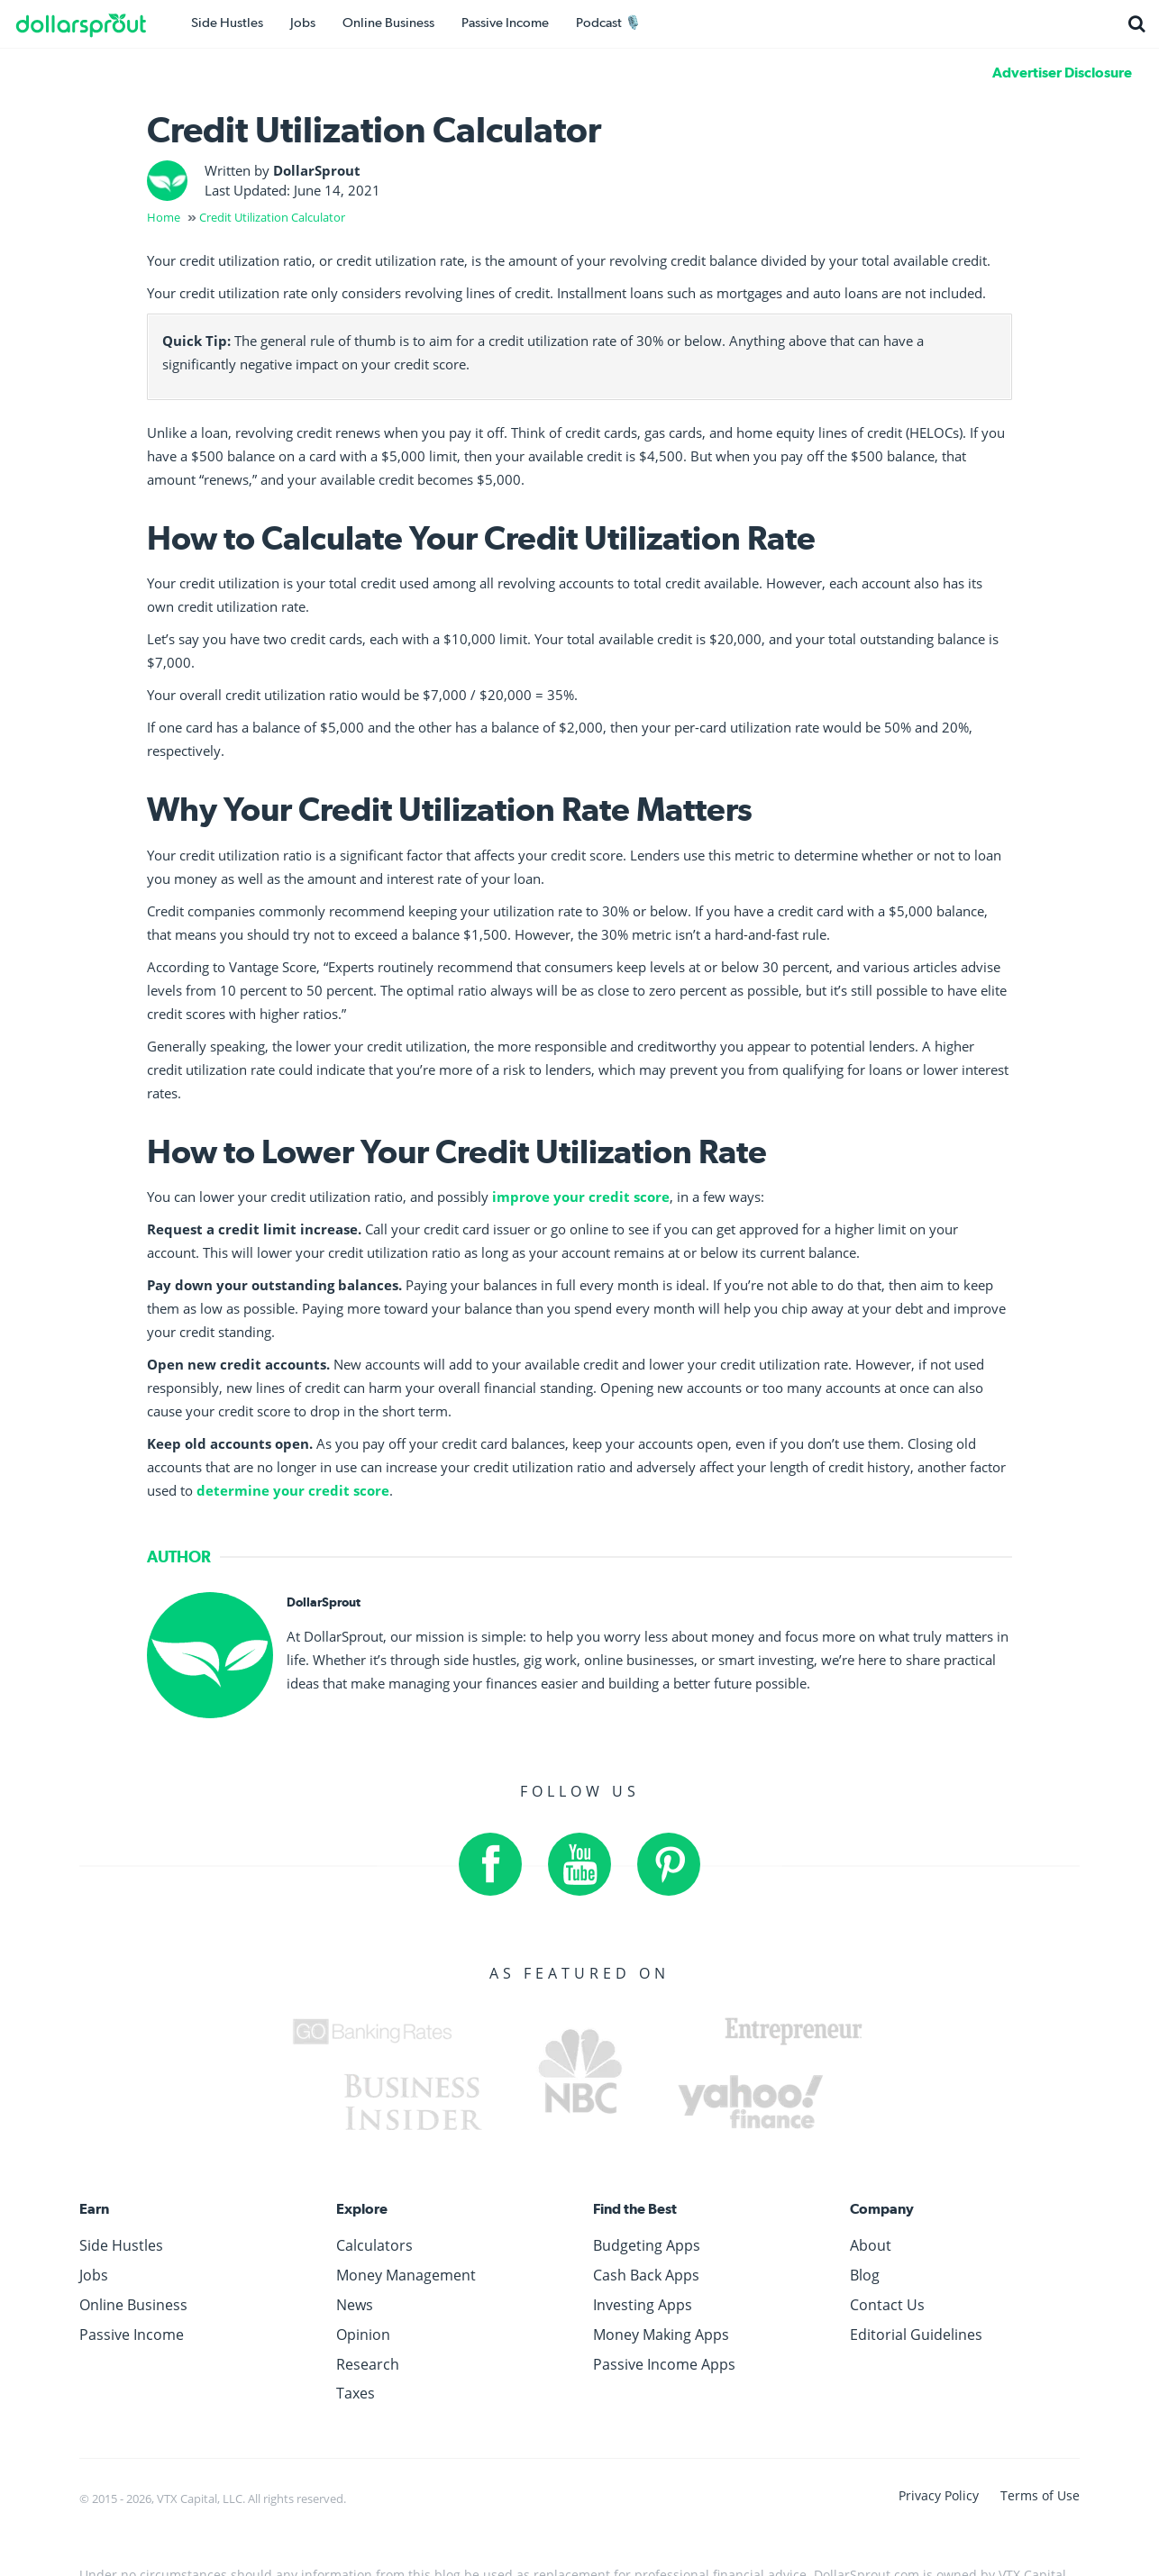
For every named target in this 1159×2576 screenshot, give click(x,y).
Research (367, 2364)
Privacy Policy (940, 2495)
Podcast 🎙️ (609, 23)
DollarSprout (316, 170)
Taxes (355, 2393)
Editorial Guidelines (916, 2334)
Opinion (363, 2334)
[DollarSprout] (95, 24)
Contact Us (887, 2305)
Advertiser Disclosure (1062, 72)
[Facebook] (490, 1864)
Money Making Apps (661, 2334)
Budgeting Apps (646, 2245)
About (870, 2245)
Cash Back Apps (646, 2275)
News (354, 2305)
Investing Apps (642, 2305)
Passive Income (505, 23)
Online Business (388, 23)
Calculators (374, 2245)
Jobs (302, 23)
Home (163, 217)
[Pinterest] (668, 1864)
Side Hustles (227, 23)
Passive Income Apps (664, 2364)
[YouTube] (579, 1864)
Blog (865, 2275)
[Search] (1136, 24)
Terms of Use (1040, 2495)
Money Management (406, 2275)
